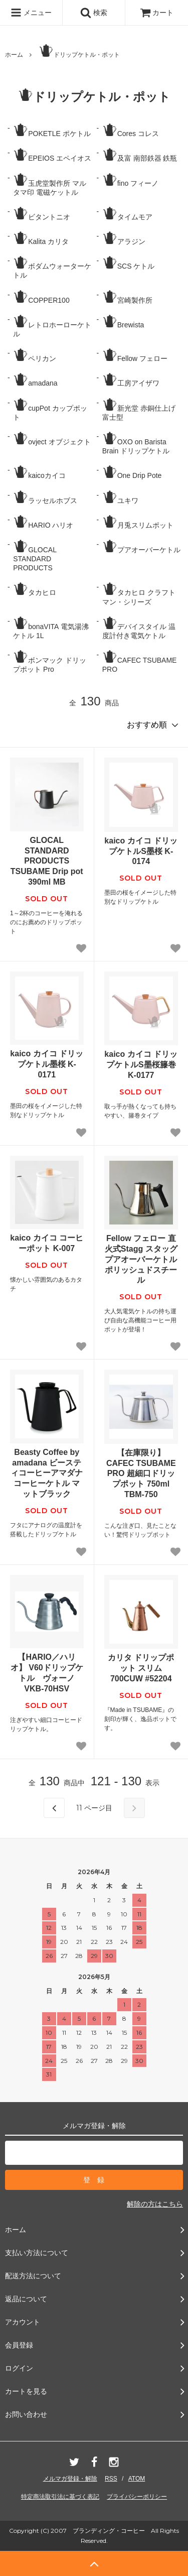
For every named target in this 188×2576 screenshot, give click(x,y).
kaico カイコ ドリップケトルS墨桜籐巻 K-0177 (140, 1064)
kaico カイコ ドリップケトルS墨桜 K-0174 (140, 851)
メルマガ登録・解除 (70, 2478)
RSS (111, 2478)
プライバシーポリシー (137, 2496)
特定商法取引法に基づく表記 (60, 2496)
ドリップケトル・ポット (79, 51)
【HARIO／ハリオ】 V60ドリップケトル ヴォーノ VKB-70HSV (47, 1672)
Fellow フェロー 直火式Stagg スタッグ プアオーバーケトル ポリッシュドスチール (141, 1259)
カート (157, 13)
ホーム (14, 54)
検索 (93, 12)
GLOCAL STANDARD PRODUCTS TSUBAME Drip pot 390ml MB (47, 861)
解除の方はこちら (155, 2204)
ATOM (136, 2478)
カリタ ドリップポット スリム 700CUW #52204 (141, 1668)
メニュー (31, 12)
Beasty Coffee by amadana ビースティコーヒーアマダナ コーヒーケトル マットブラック (47, 1473)
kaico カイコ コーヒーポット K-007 (46, 1243)
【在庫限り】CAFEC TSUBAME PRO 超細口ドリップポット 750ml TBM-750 (141, 1473)
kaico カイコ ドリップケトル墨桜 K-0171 (46, 1064)
